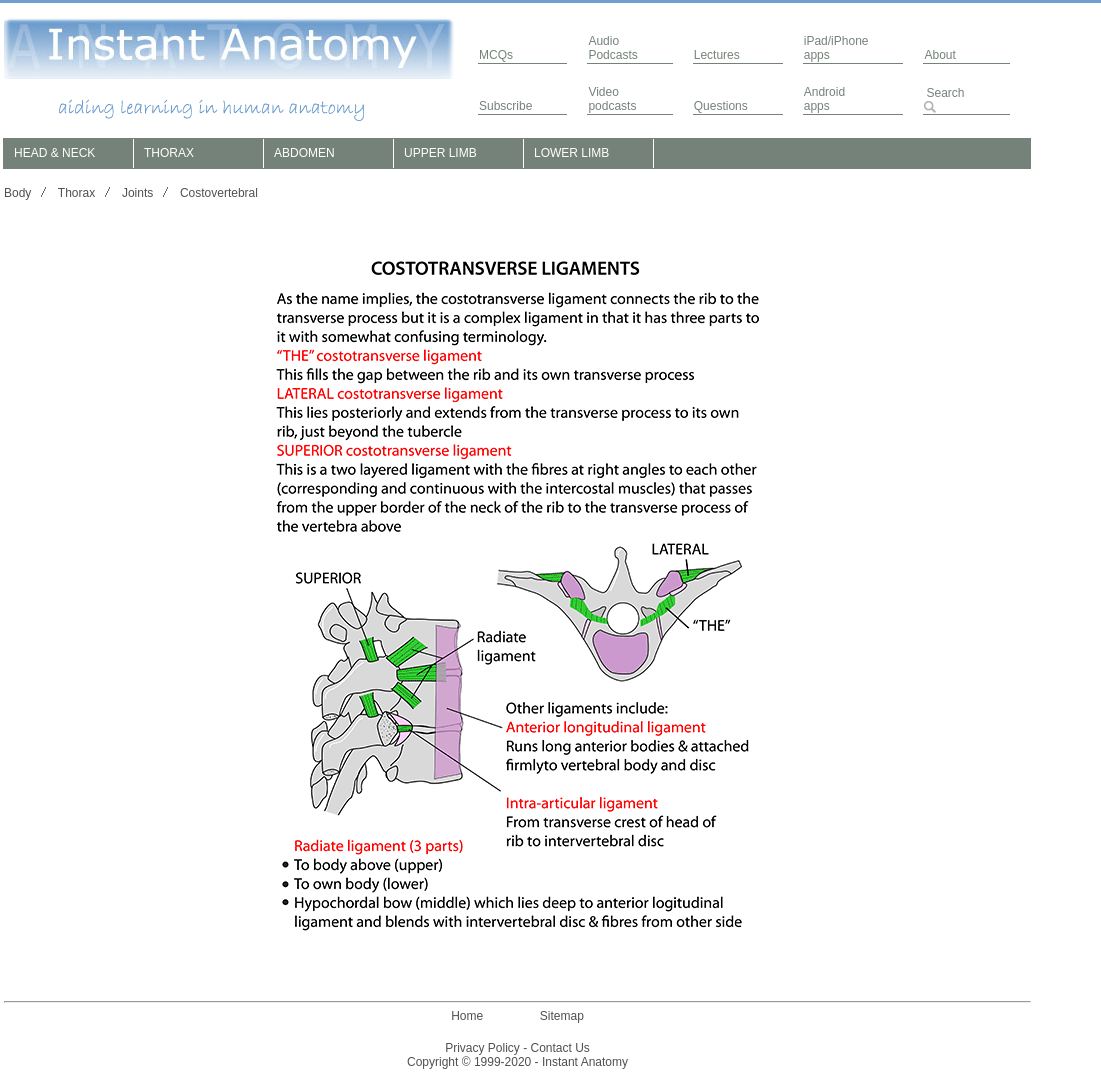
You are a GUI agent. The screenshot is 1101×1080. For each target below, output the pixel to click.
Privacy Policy (482, 1048)
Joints (137, 193)
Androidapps (824, 99)
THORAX (169, 153)
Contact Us (560, 1048)
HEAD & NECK (54, 153)
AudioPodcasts (612, 48)
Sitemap (562, 1016)
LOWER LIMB (571, 153)
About (939, 55)
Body (17, 193)
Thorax (76, 193)
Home (467, 1016)
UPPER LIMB (440, 153)
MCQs (496, 55)
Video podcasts (612, 99)
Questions (721, 106)
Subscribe (505, 106)
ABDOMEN (304, 153)
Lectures (717, 55)
